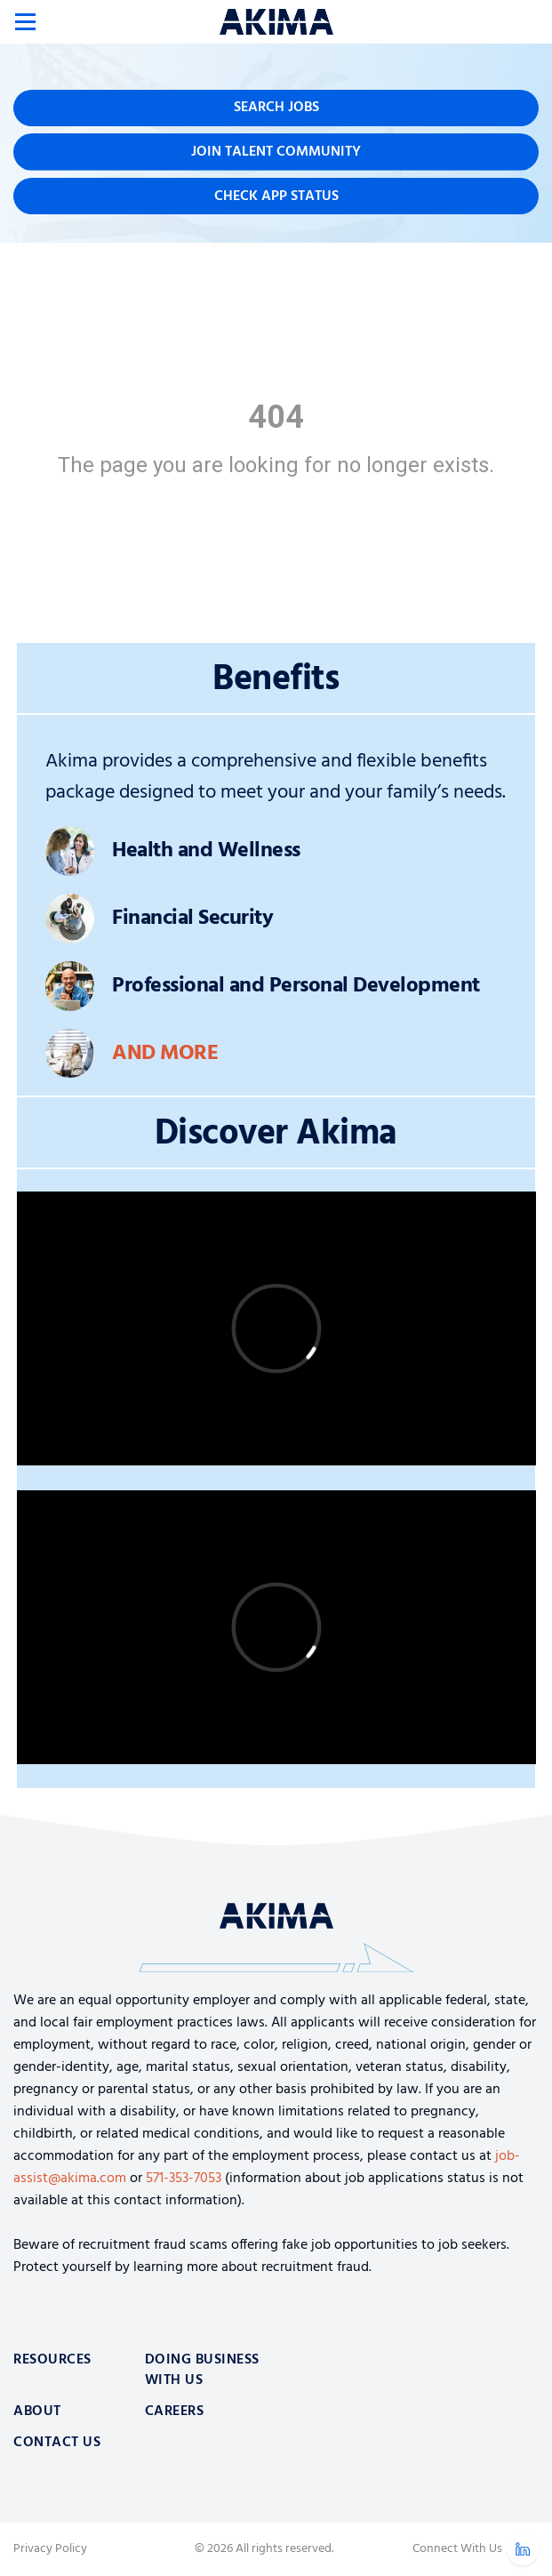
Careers (174, 2411)
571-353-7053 (183, 2178)
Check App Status (276, 196)
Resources (52, 2359)
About (37, 2411)
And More (165, 1054)
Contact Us (56, 2442)
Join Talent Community (276, 152)
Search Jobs (276, 107)
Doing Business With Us (202, 2370)
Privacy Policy (50, 2549)
